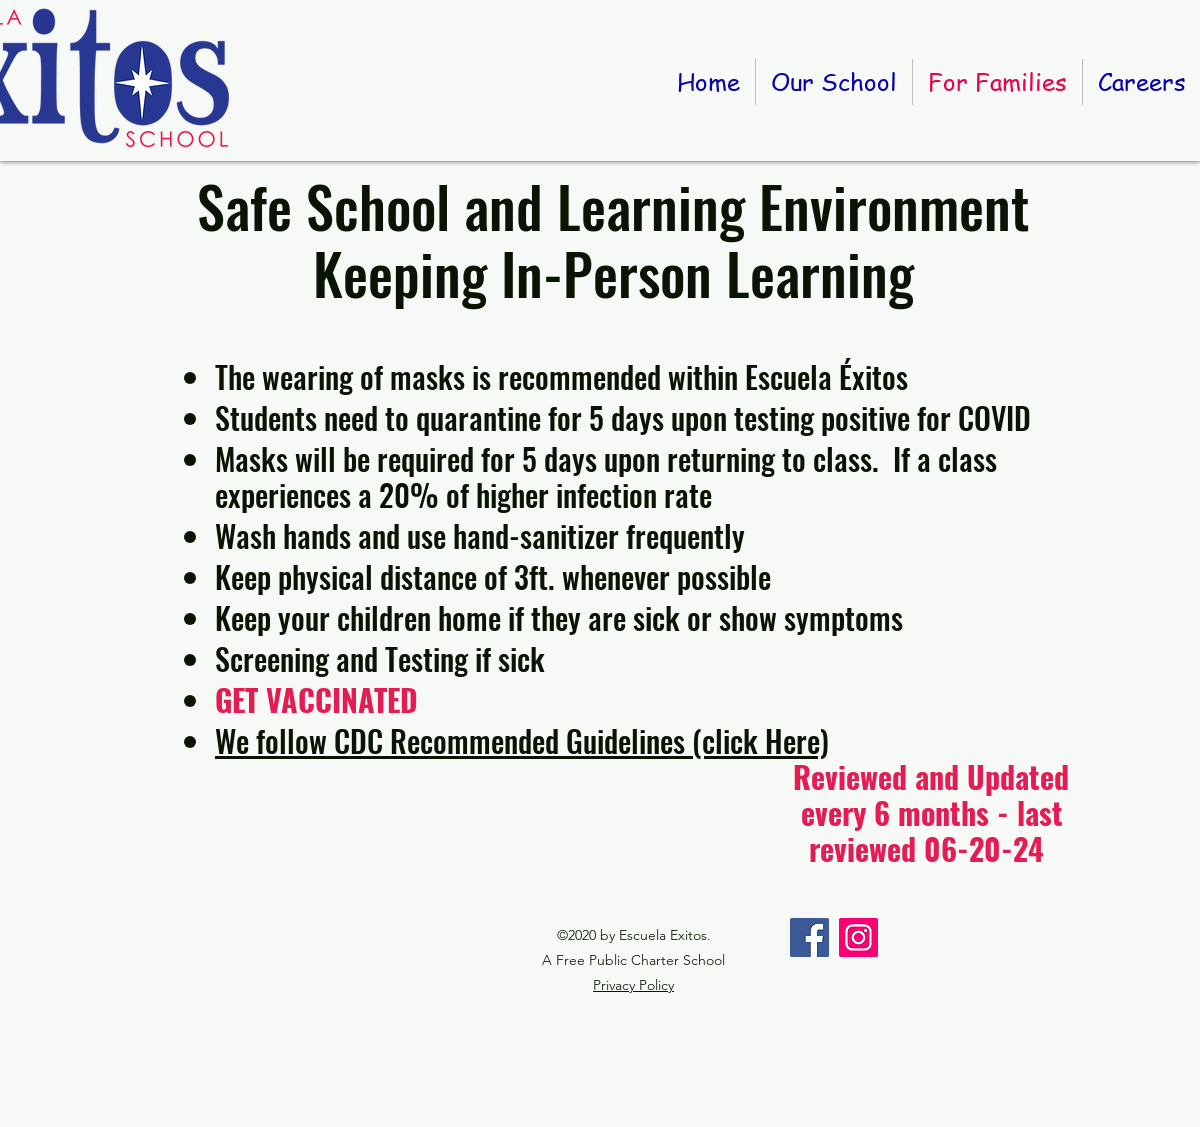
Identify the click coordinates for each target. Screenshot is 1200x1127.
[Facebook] (809, 937)
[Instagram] (858, 937)
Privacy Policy (633, 985)
